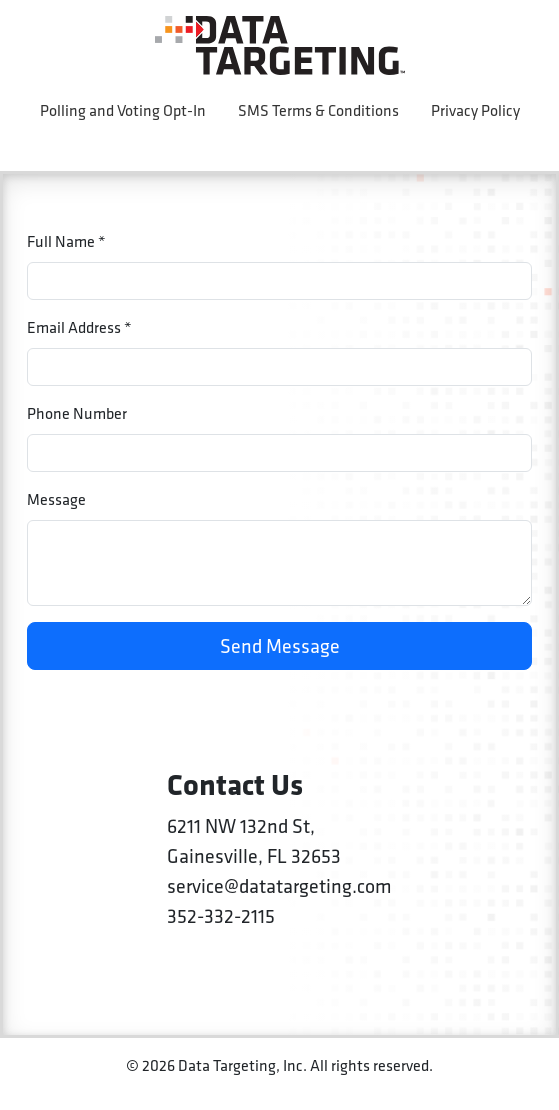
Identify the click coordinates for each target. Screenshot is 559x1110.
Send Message (280, 646)
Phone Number (77, 413)
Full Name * (66, 241)
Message (56, 499)
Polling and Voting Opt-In (123, 110)
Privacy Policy (475, 110)
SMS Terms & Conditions (318, 110)
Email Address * (79, 327)
